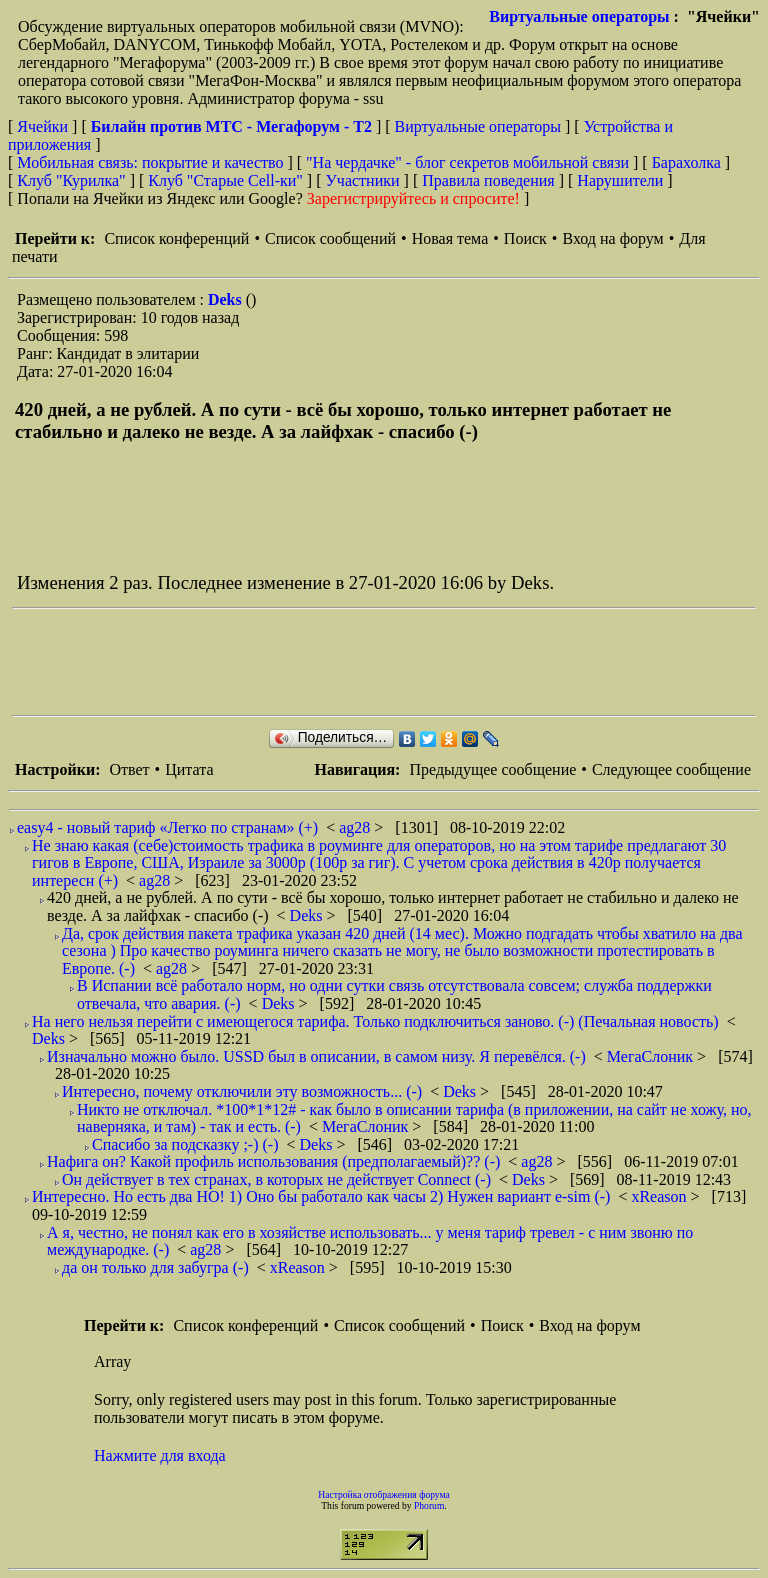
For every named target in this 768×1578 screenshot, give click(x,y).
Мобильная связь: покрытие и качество (150, 162)
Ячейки (44, 126)
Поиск (525, 238)
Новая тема (450, 238)
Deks (227, 299)
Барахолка (686, 162)
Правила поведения (488, 180)
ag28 (356, 827)
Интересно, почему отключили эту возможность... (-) (242, 1091)
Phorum (429, 1505)
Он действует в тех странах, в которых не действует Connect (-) (276, 1179)
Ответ (129, 769)
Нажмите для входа (160, 1455)
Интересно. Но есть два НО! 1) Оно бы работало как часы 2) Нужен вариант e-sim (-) (321, 1196)
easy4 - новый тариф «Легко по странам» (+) (167, 827)
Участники (363, 180)
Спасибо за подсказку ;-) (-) (185, 1144)
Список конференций (176, 238)
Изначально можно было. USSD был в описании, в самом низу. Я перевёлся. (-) (316, 1056)
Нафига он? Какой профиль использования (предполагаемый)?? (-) (273, 1161)
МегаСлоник (652, 1056)
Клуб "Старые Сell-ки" (225, 180)
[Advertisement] (376, 662)
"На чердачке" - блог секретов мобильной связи (467, 162)
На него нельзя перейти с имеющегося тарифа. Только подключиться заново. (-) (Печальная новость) (375, 1021)
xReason (660, 1196)
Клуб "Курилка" (71, 180)
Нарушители (620, 180)
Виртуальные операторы (579, 16)
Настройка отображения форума (384, 1494)
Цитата (189, 769)
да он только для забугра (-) (155, 1267)
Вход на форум (612, 238)
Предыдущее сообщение (492, 769)
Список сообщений (330, 238)
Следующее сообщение (671, 769)
